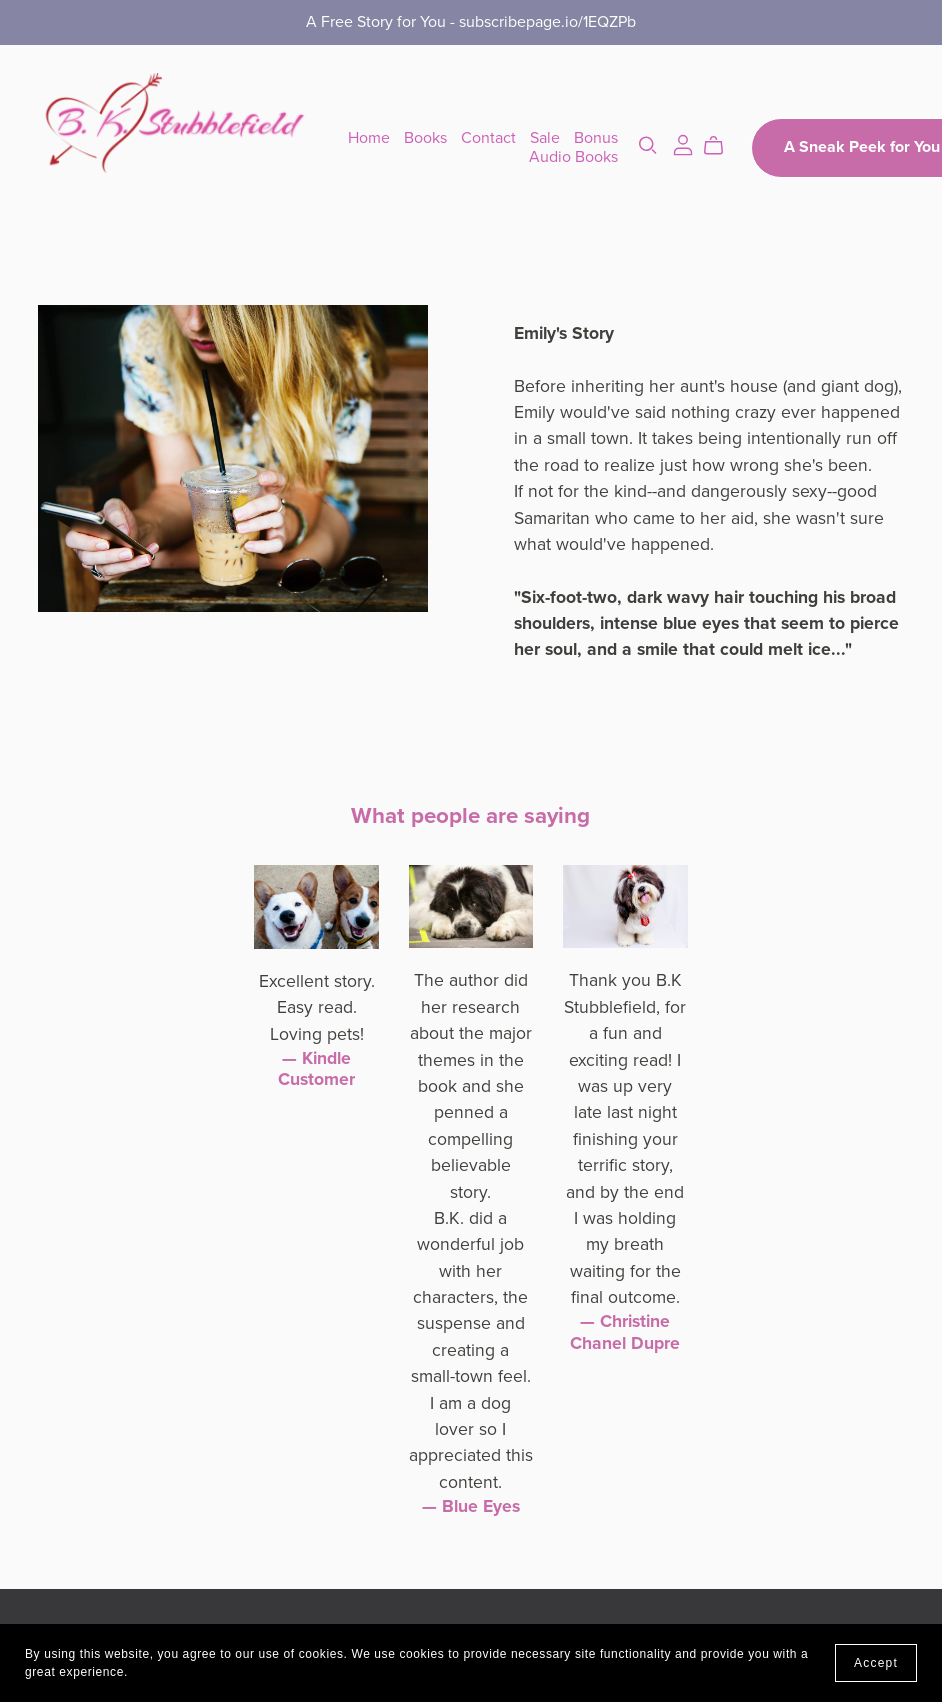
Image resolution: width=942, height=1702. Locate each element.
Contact (488, 138)
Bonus (596, 138)
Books (425, 138)
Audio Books (573, 157)
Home (369, 138)
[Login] (683, 143)
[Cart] (721, 146)
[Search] (648, 145)
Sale (545, 138)
